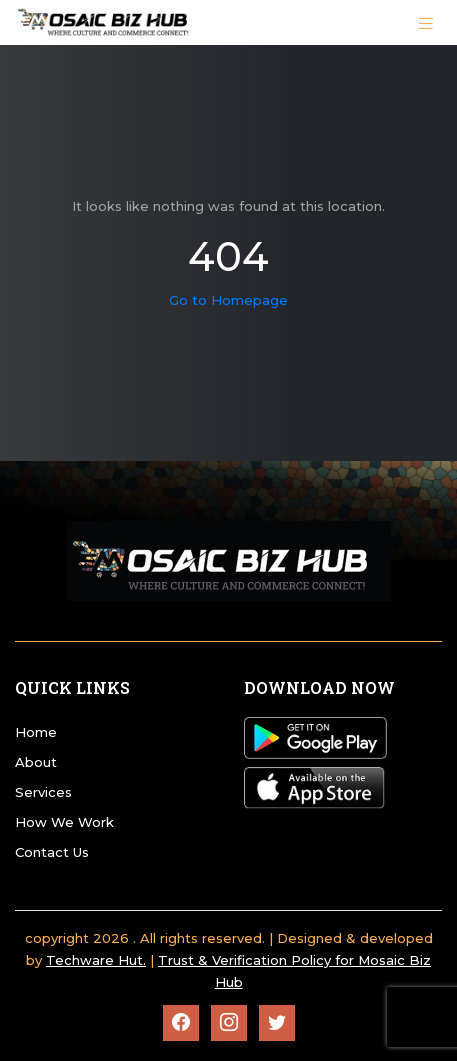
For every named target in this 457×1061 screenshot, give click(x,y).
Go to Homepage (228, 300)
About (36, 762)
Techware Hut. (96, 960)
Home (36, 732)
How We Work (64, 822)
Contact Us (52, 852)
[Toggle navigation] (426, 22)
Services (43, 792)
